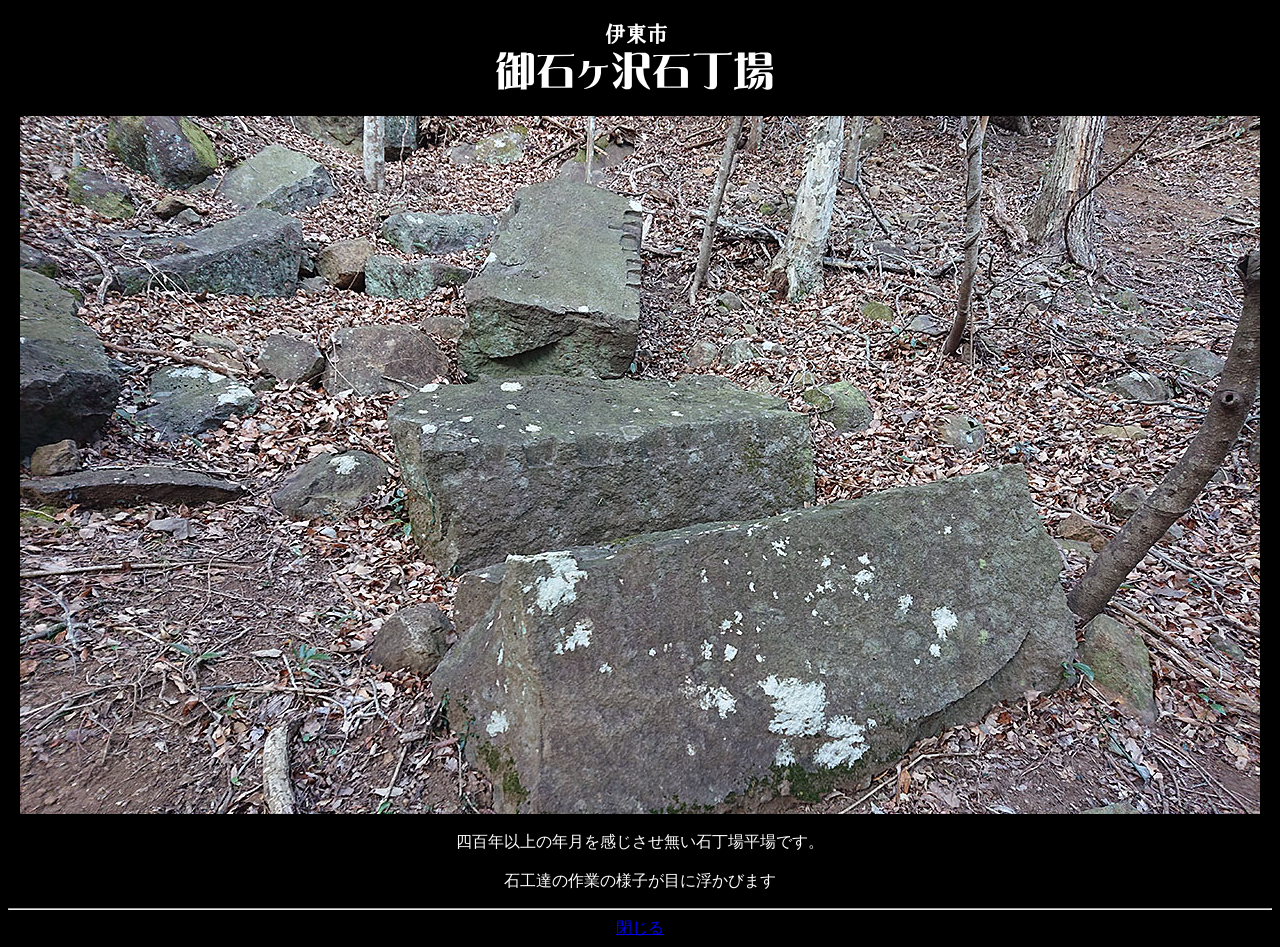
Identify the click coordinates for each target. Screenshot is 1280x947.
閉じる (640, 927)
